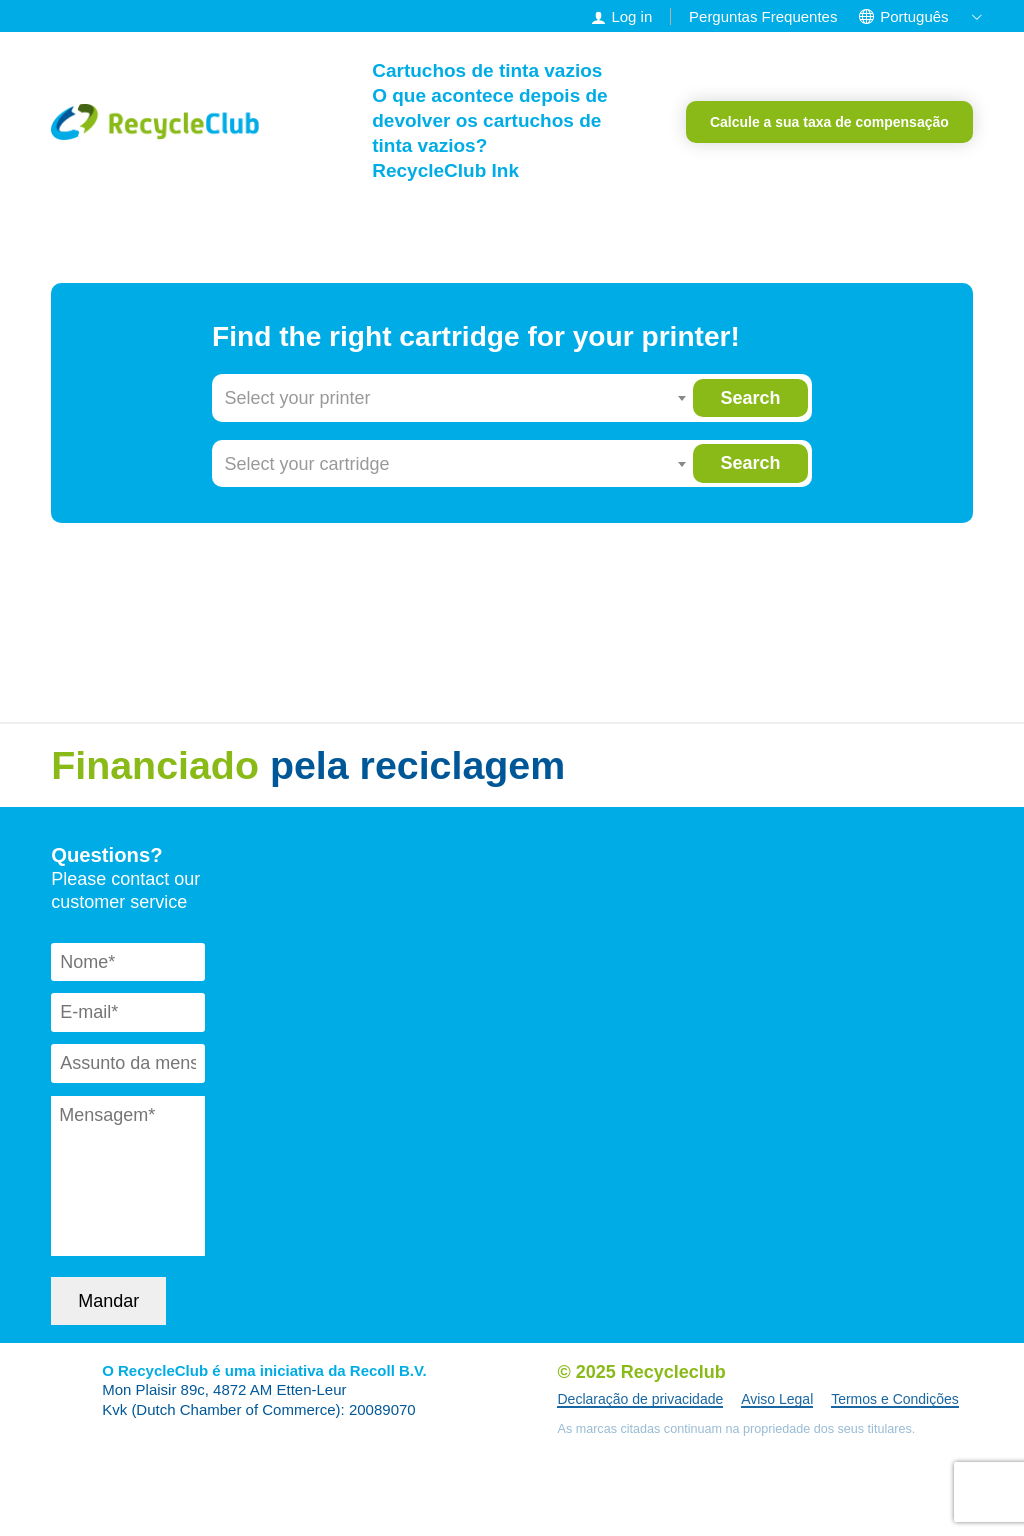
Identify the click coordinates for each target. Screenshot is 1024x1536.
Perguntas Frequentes (763, 16)
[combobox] (455, 398)
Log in (631, 16)
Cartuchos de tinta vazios (487, 70)
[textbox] (455, 398)
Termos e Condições (895, 1399)
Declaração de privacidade (640, 1399)
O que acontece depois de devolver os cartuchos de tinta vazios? (489, 120)
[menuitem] (914, 17)
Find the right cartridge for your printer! (476, 336)
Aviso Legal (777, 1399)
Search (750, 398)
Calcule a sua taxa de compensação (829, 122)
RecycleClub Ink (445, 170)
